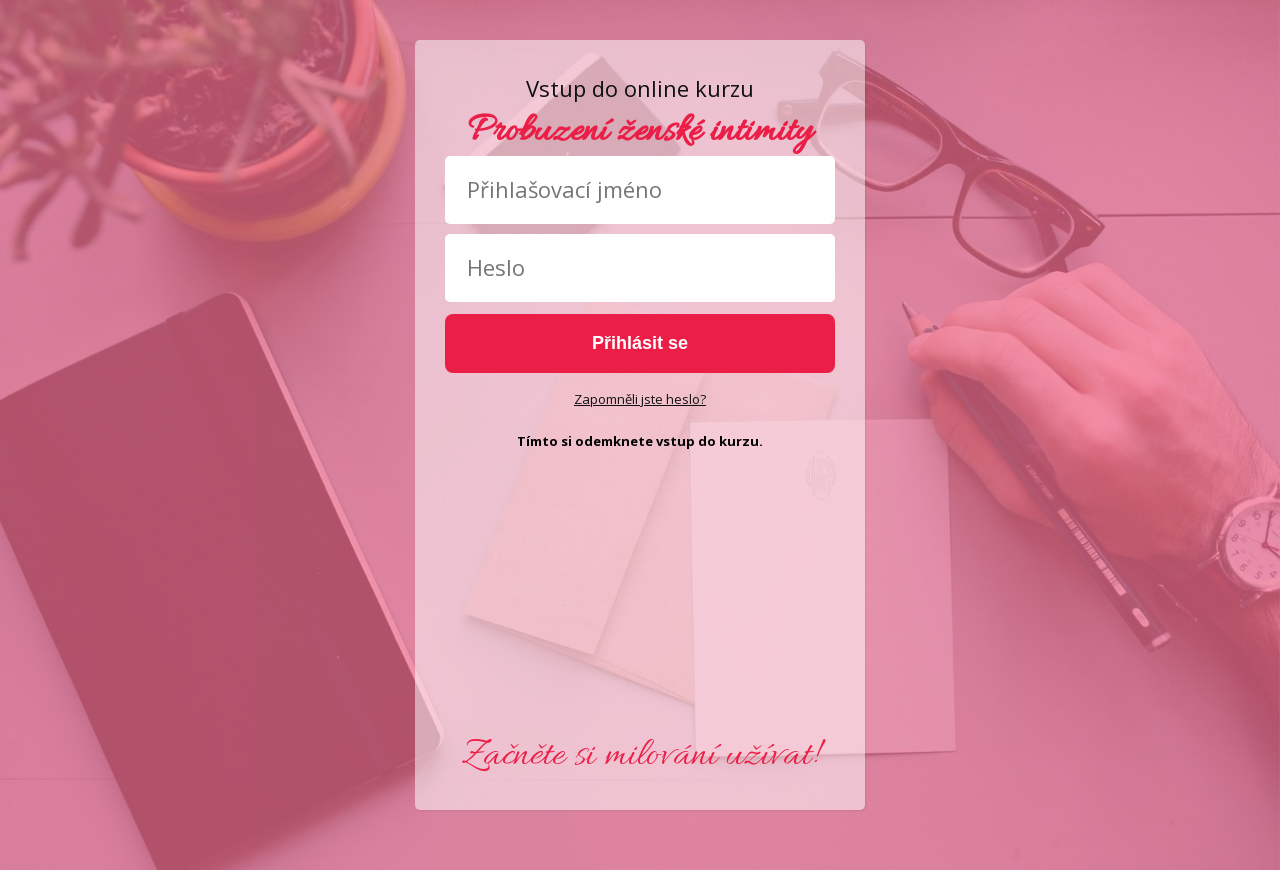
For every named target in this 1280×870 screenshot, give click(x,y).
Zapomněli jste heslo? (640, 399)
